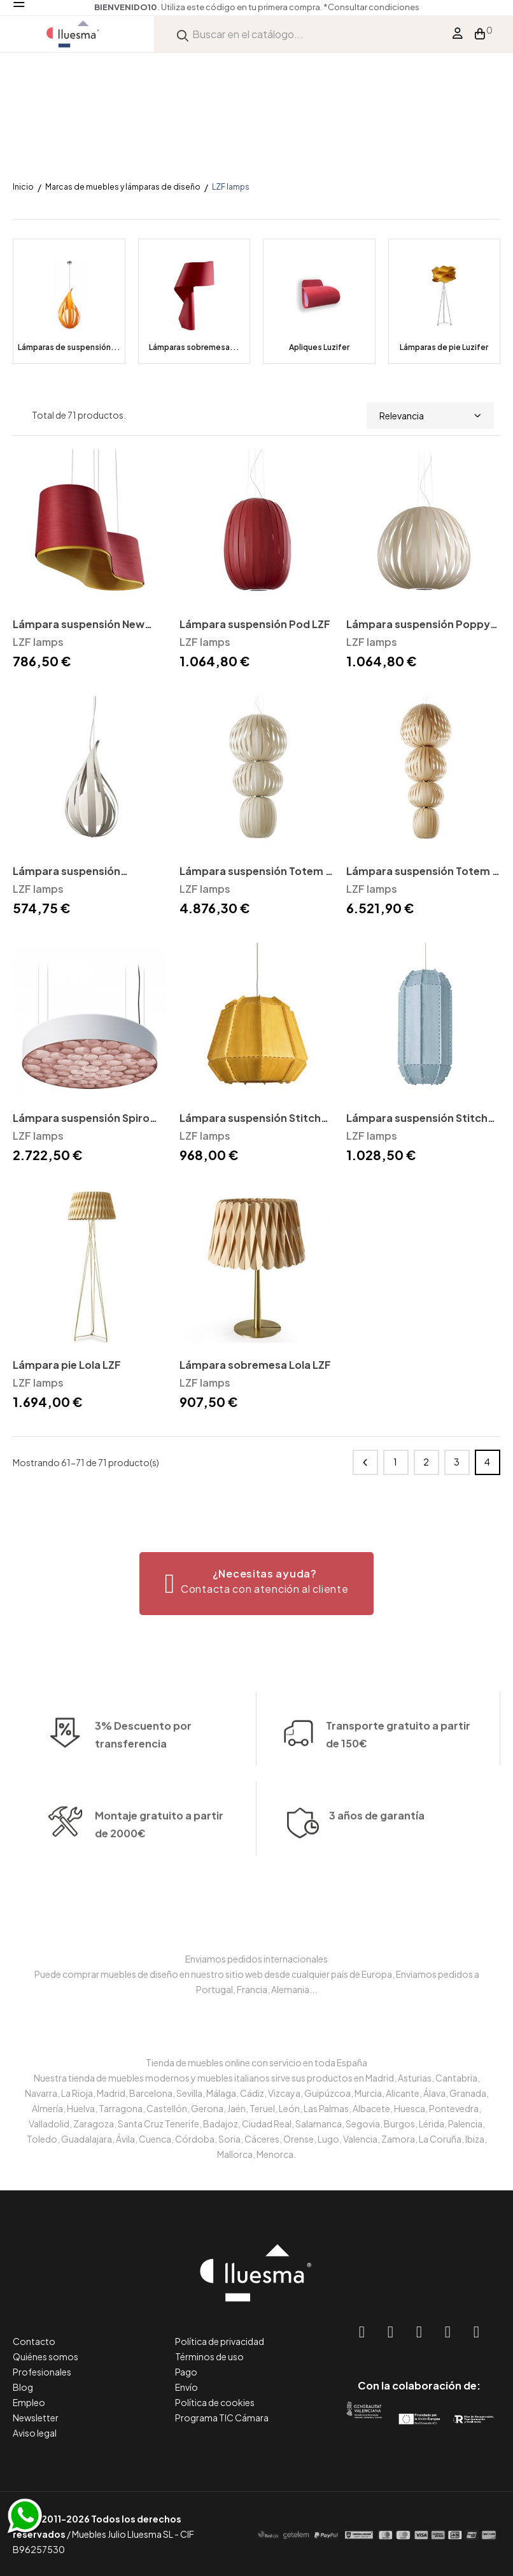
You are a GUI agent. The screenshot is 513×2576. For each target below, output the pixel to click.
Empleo (29, 2402)
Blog (23, 2387)
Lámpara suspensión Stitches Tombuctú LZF (423, 1119)
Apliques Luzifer (319, 347)
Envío (186, 2387)
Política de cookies (215, 2402)
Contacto (34, 2341)
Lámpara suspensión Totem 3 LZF (255, 872)
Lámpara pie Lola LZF (67, 1364)
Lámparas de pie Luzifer (444, 347)
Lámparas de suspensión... (69, 347)
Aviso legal (35, 2433)
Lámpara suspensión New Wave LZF (78, 625)
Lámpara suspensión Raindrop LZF (66, 872)
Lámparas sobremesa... (194, 347)
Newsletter (36, 2417)
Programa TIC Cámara (222, 2417)
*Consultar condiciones (372, 7)
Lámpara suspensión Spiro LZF (81, 1119)
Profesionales (42, 2371)
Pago (186, 2371)
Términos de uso (209, 2356)
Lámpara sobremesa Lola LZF (255, 1364)
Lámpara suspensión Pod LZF (254, 624)
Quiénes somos (45, 2356)
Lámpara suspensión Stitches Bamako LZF (256, 1119)
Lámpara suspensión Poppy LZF (418, 625)
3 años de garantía (377, 1865)
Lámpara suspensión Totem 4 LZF (422, 872)
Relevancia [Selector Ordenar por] (430, 415)
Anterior (365, 1462)
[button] (256, 1583)
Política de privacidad (219, 2341)
